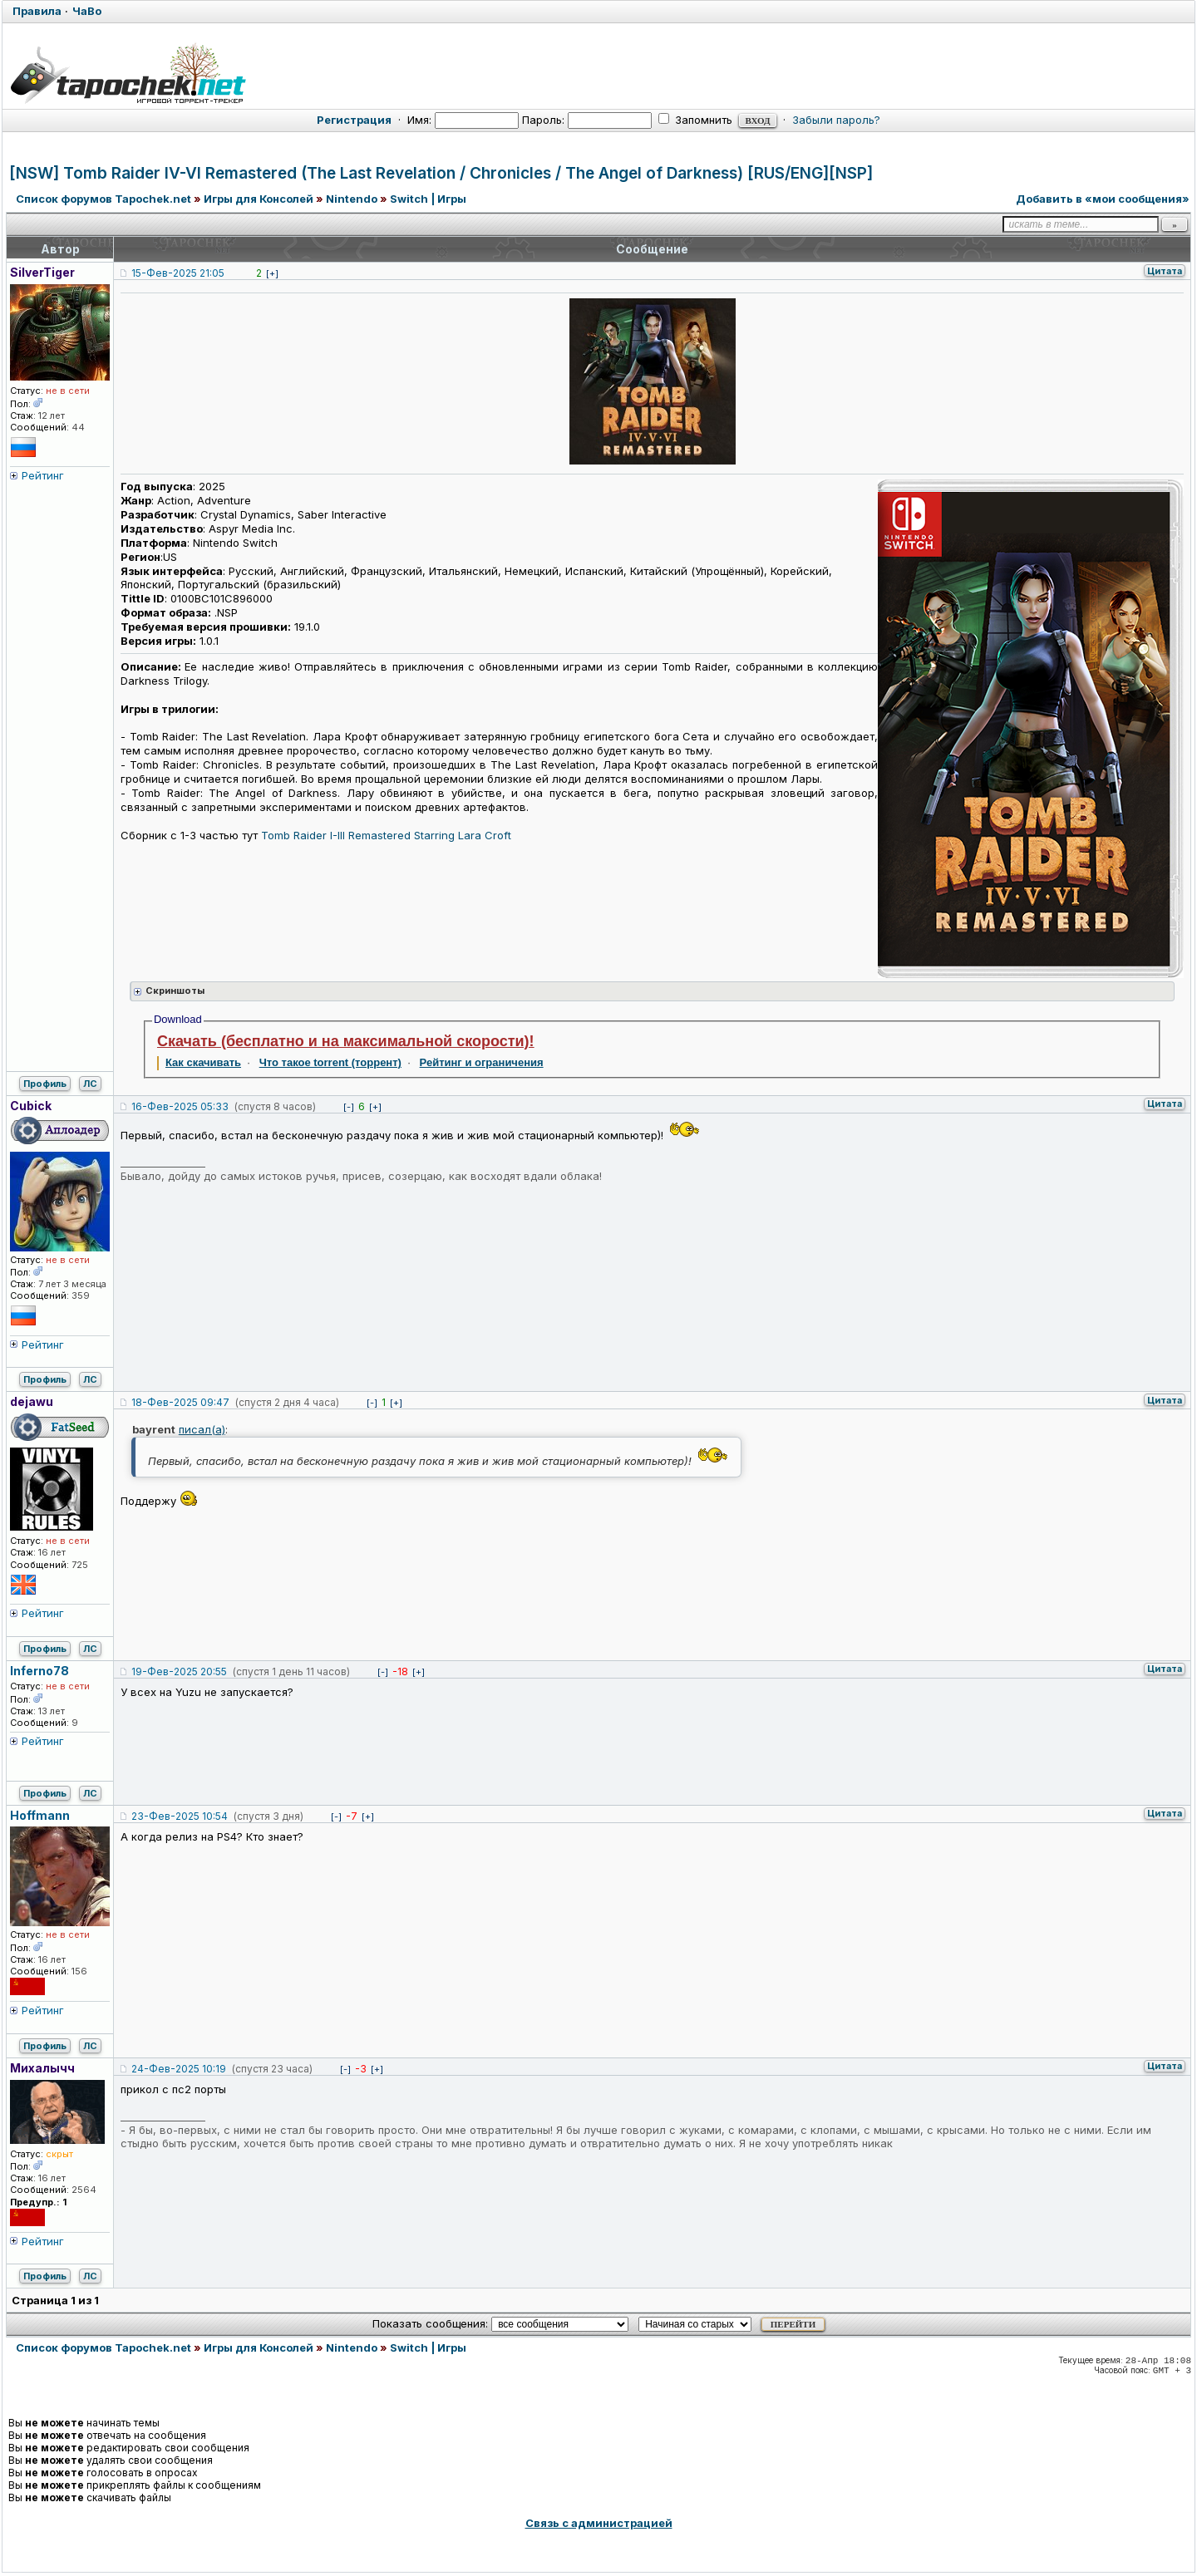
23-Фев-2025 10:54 (179, 1816)
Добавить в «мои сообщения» (1103, 198)
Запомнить (695, 119)
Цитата (1164, 271)
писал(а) (202, 1429)
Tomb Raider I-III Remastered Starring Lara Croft (386, 835)
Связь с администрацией (598, 2522)
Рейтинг (43, 475)
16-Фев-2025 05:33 (180, 1106)
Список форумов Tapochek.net (103, 198)
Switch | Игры (428, 198)
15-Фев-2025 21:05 (177, 273)
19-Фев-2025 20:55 (179, 1671)
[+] (272, 273)
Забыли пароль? (836, 119)
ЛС (90, 1083)
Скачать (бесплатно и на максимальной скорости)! (345, 1041)
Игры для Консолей (258, 198)
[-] (348, 1107)
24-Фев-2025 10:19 (178, 2068)
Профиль (44, 1083)
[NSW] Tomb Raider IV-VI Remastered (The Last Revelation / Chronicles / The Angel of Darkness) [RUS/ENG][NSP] (441, 173)
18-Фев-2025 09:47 (180, 1402)
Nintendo (351, 198)
